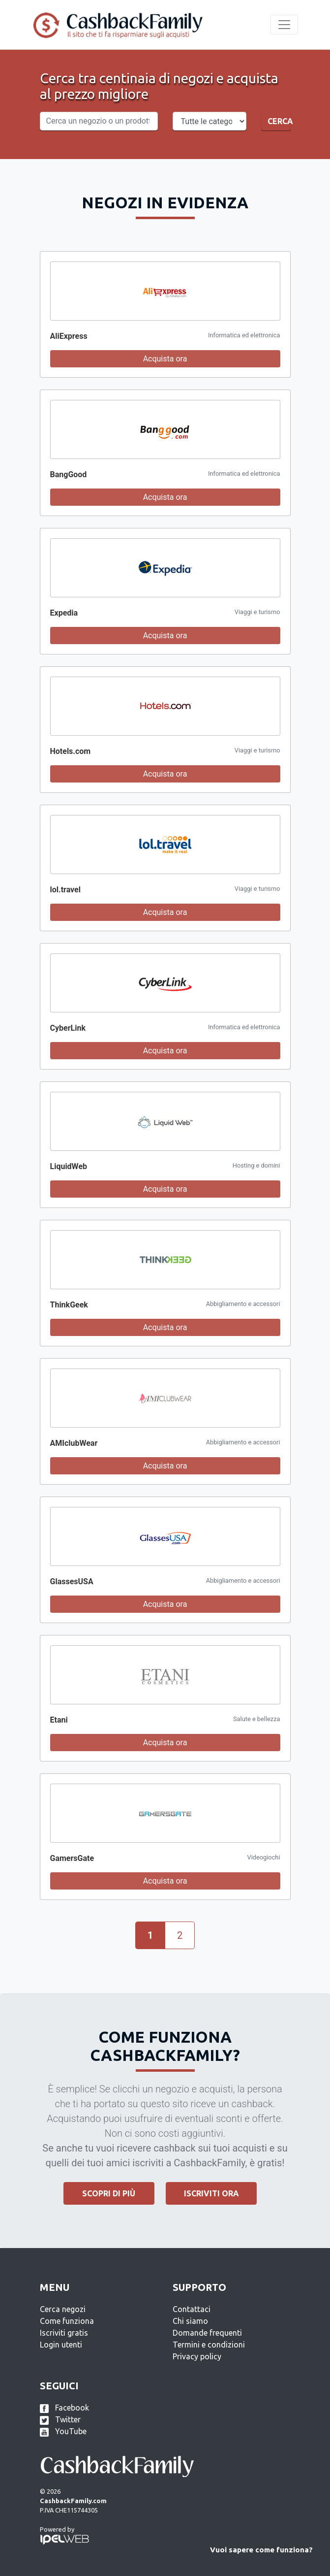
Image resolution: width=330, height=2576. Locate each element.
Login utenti (61, 2344)
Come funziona (67, 2320)
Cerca (279, 121)
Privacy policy (197, 2356)
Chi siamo (190, 2320)
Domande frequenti (207, 2332)
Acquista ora (165, 358)
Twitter (60, 2419)
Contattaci (191, 2309)
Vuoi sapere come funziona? (261, 2549)
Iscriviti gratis (64, 2332)
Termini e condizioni (209, 2344)
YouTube (63, 2431)
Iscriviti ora (211, 2193)
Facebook (64, 2407)
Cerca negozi (63, 2309)
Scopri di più (108, 2193)
